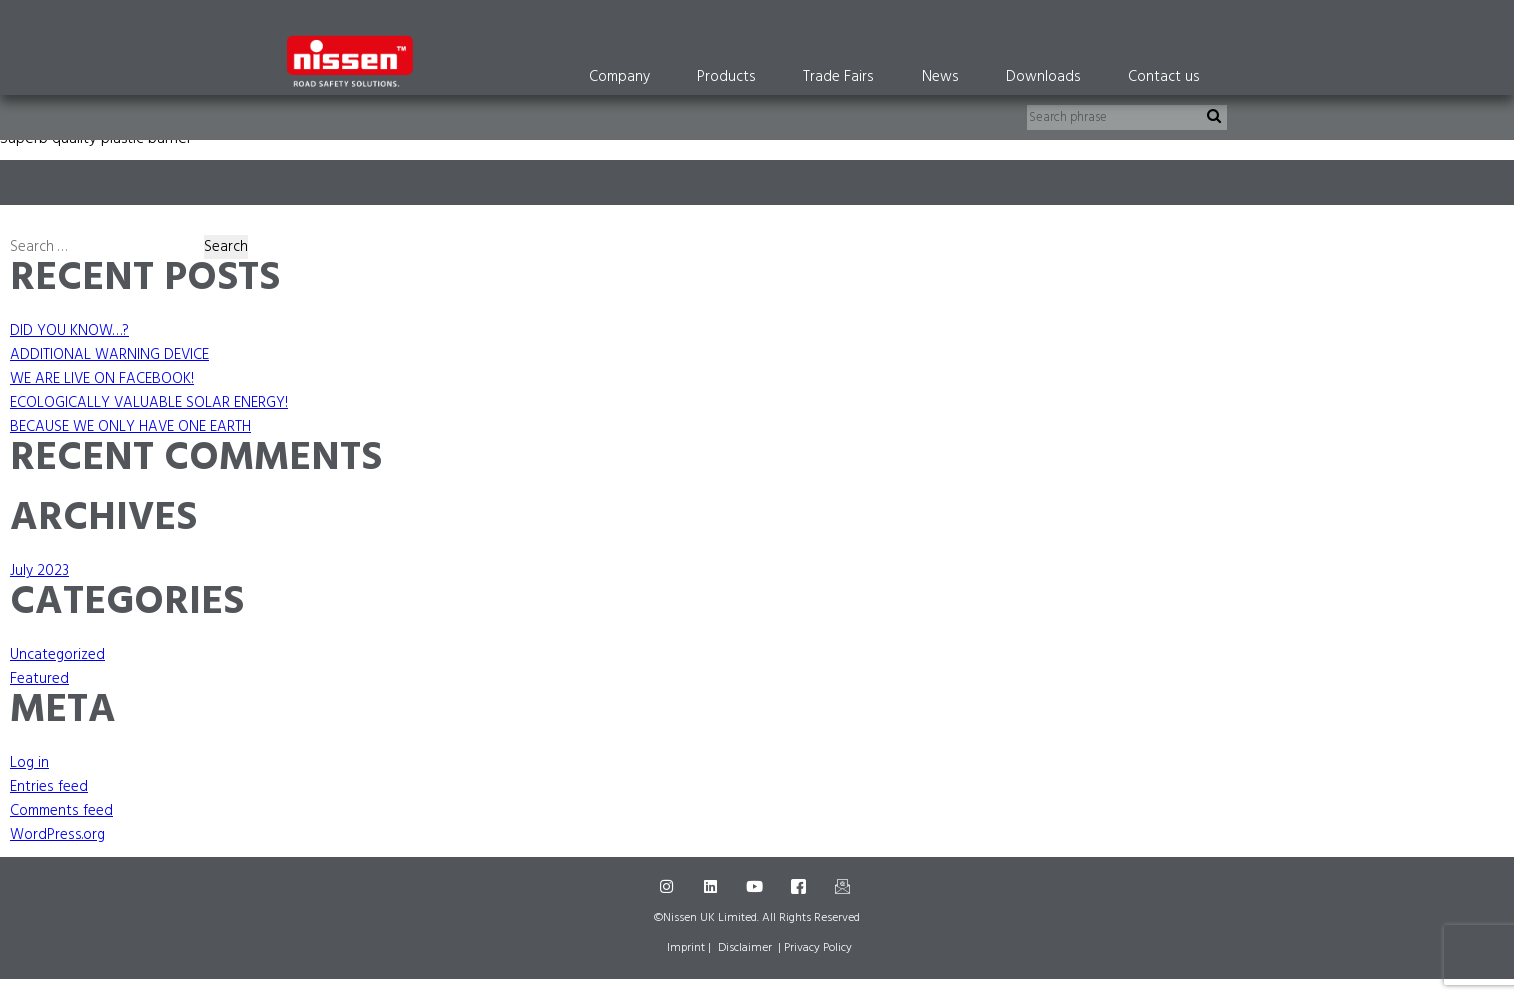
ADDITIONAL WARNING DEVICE (109, 355)
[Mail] (845, 887)
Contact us (1164, 77)
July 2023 (39, 571)
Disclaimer (745, 948)
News (940, 77)
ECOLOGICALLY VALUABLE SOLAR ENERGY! (149, 403)
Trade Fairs (838, 77)
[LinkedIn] (713, 887)
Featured (39, 679)
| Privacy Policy (815, 948)
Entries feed (49, 787)
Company (619, 77)
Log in (29, 763)
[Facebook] (801, 887)
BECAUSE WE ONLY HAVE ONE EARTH (130, 427)
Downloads (1043, 77)
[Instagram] (669, 887)
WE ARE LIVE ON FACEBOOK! (102, 379)
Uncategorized (57, 655)
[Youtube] (757, 887)
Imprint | (689, 948)
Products (726, 77)
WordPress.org (57, 835)
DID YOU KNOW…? (69, 331)
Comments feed (61, 811)
